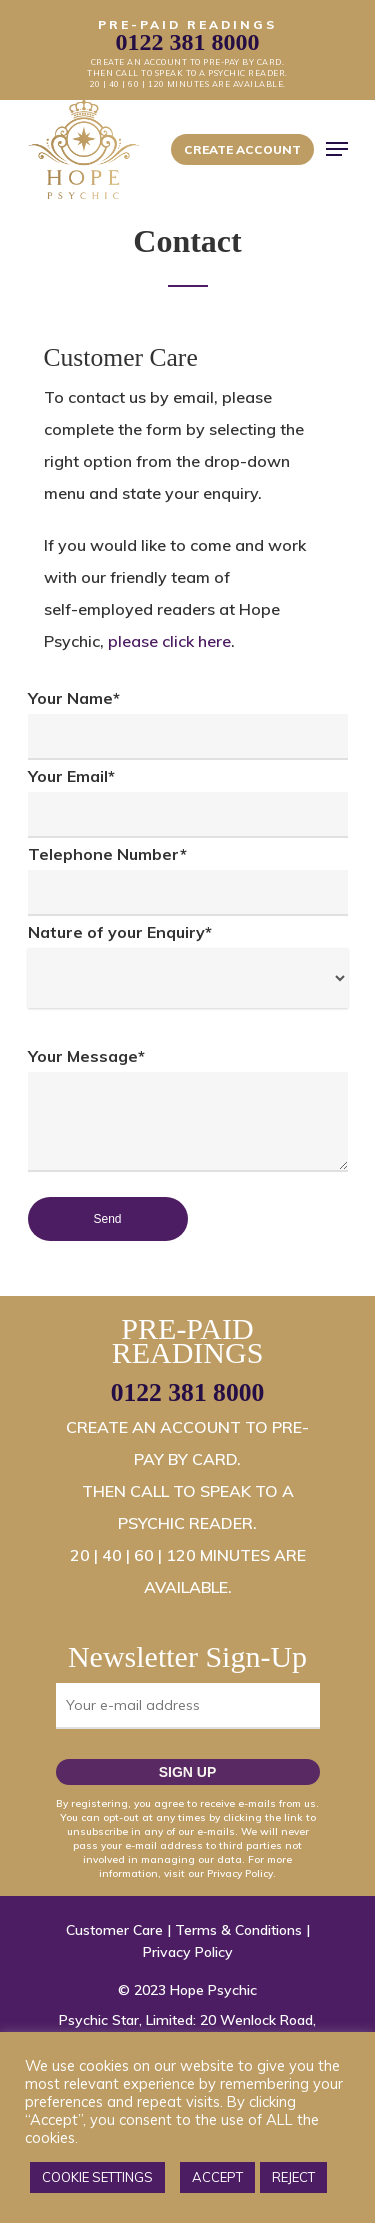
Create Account (242, 149)
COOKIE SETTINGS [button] (97, 2177)
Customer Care (114, 1930)
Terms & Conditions (238, 1930)
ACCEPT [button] (217, 2177)
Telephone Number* (188, 880)
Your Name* (188, 724)
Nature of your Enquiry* (188, 965)
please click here (169, 641)
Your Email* (188, 802)
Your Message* (188, 1114)
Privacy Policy (188, 1952)
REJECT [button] (293, 2177)
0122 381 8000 (188, 1392)
